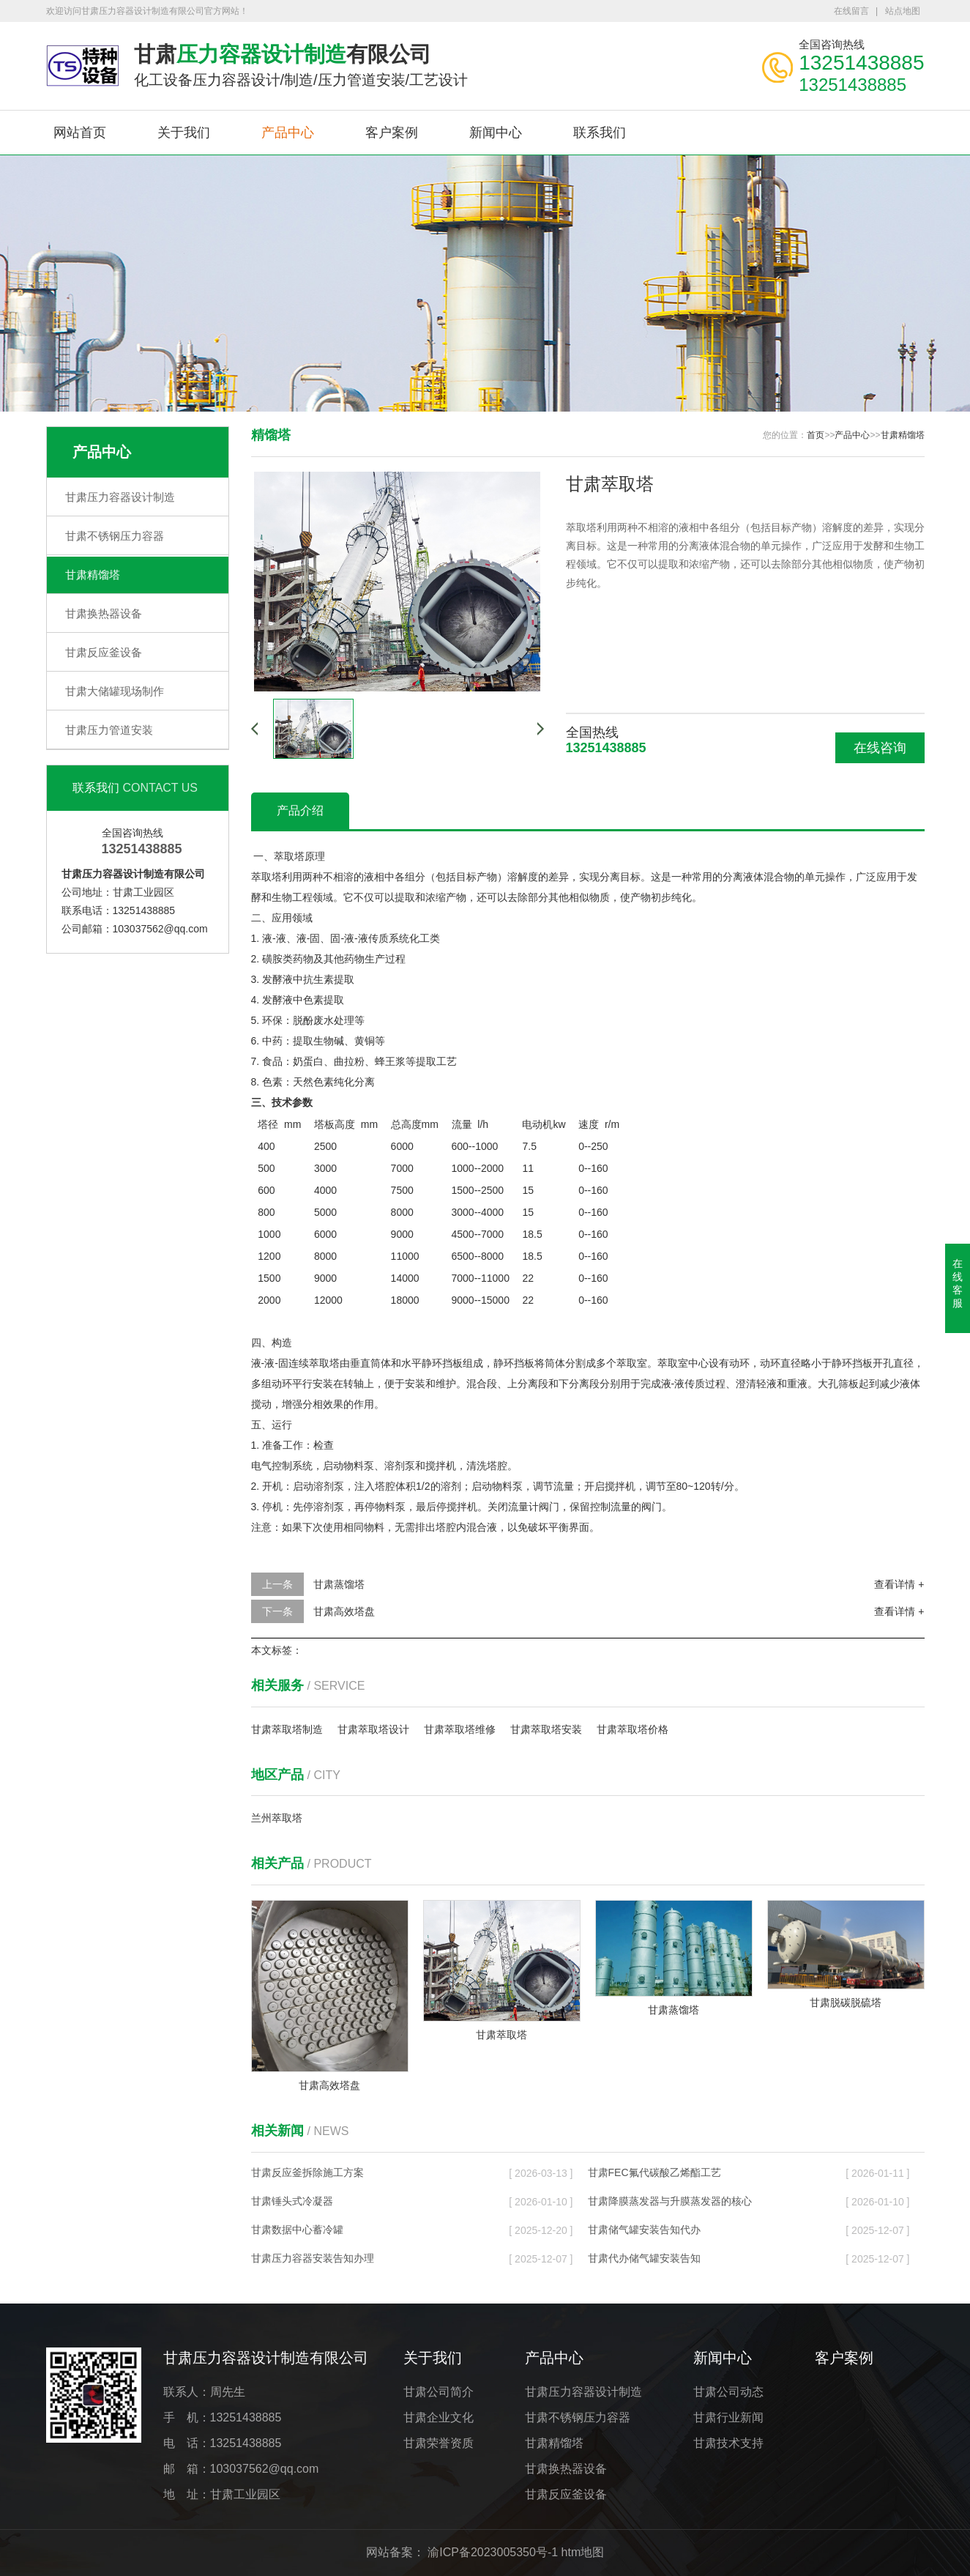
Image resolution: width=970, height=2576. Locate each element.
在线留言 (851, 11)
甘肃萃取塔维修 (460, 1729)
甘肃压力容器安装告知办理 (312, 2258)
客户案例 (391, 132)
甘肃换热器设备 (103, 613)
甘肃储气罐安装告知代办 (644, 2229)
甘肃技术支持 (728, 2443)
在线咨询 (880, 747)
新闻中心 (495, 132)
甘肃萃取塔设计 (373, 1729)
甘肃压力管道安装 (109, 730)
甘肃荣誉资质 (438, 2443)
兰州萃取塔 (276, 1818)
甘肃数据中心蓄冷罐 (297, 2229)
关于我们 (183, 132)
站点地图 (902, 11)
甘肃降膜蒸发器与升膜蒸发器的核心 (670, 2201)
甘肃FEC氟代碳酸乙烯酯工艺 (654, 2172)
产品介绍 (300, 810)
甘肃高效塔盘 (344, 1611)
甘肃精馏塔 (92, 574)
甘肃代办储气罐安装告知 (644, 2258)
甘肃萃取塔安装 (546, 1729)
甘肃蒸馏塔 (339, 1584)
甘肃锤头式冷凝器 (292, 2201)
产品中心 (287, 132)
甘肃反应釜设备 (103, 652)
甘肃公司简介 (438, 2392)
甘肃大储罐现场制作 (114, 691)
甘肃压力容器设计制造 (120, 497)
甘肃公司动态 (728, 2392)
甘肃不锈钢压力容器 (114, 536)
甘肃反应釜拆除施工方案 (307, 2172)
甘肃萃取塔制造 (287, 1729)
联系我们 (599, 132)
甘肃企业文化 (438, 2417)
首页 (815, 435)
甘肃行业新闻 (728, 2417)
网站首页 (79, 132)
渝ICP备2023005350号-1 (493, 2552)
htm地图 (583, 2552)
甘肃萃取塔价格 (632, 1729)
